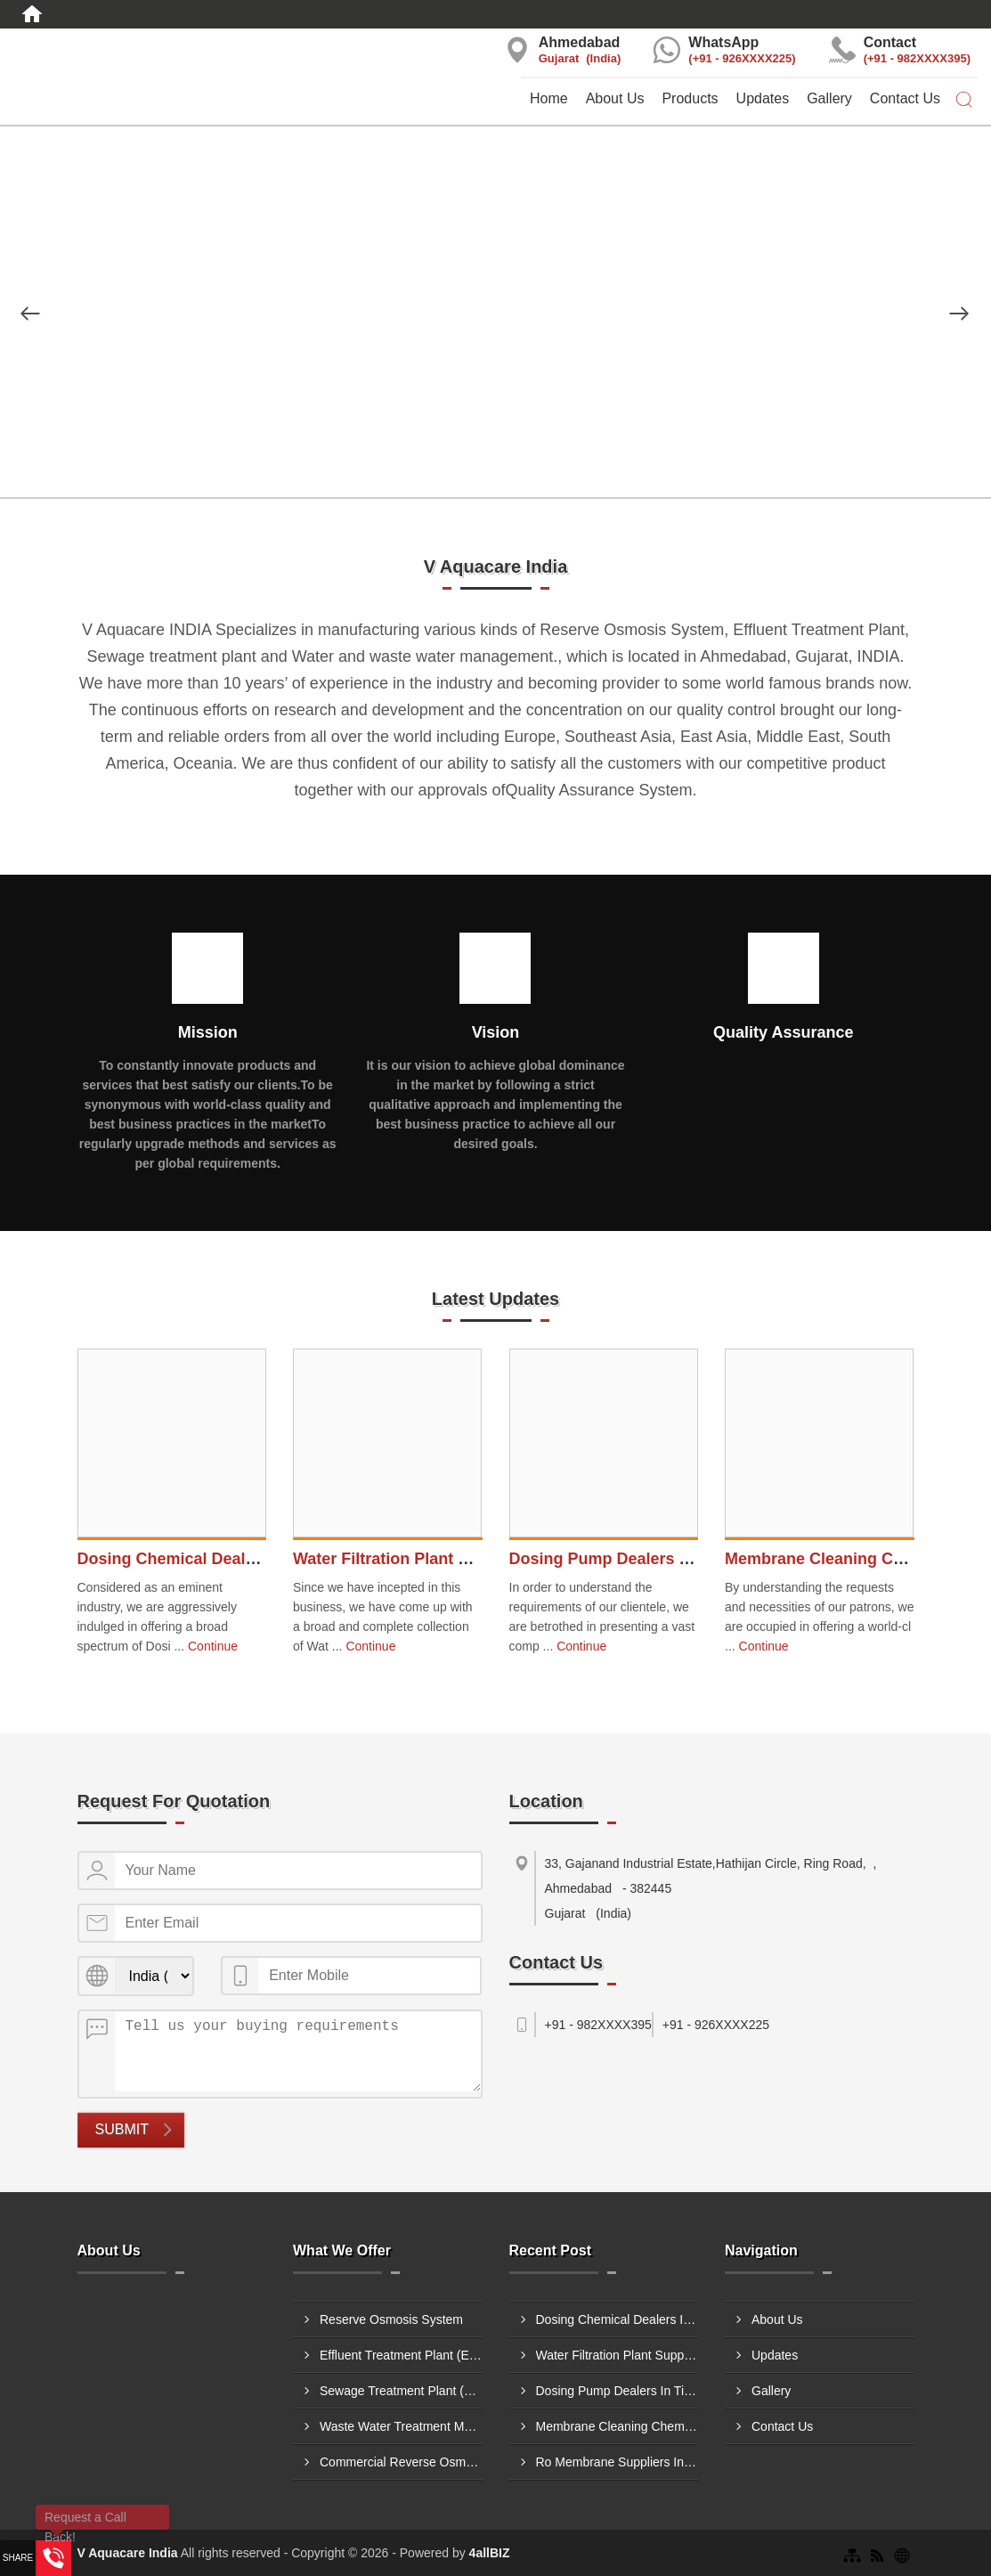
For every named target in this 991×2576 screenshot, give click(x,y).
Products (690, 98)
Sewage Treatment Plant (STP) (401, 2391)
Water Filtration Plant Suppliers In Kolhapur (458, 1559)
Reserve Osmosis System (391, 2319)
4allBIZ (489, 2553)
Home (549, 98)
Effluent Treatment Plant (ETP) (401, 2355)
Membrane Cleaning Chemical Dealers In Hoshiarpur (617, 2426)
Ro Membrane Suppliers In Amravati (617, 2462)
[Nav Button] (30, 313)
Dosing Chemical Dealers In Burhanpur (226, 1559)
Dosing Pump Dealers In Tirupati (633, 1559)
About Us (615, 98)
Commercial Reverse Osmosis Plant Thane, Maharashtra (401, 2462)
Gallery (829, 98)
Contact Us (905, 98)
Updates (763, 98)
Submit (122, 2129)
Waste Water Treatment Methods (401, 2426)
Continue (213, 1646)
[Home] (32, 14)
